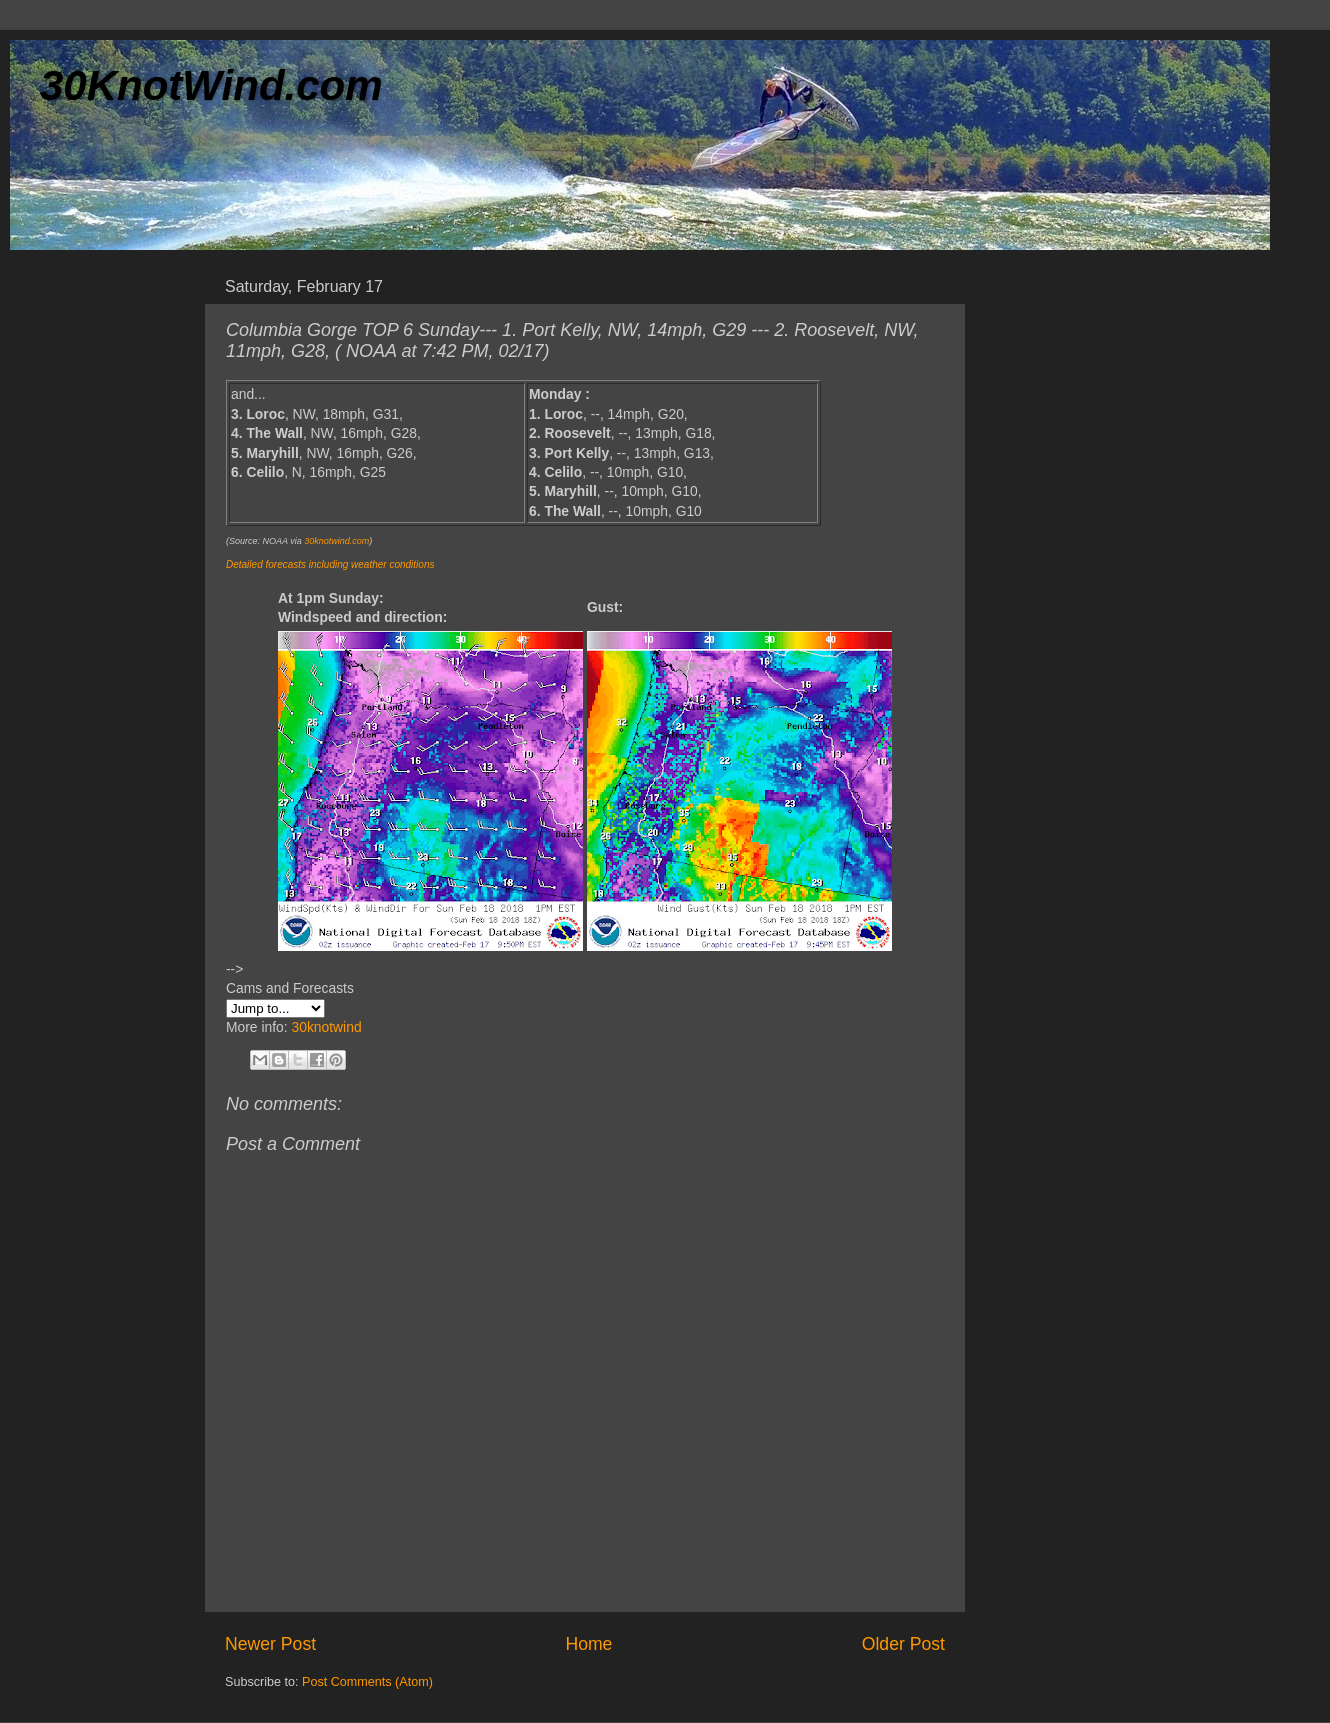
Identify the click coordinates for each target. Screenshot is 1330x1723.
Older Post (903, 1644)
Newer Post (270, 1644)
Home (588, 1644)
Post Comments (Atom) (367, 1682)
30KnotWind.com (211, 85)
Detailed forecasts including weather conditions (330, 564)
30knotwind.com (336, 541)
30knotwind (326, 1027)
